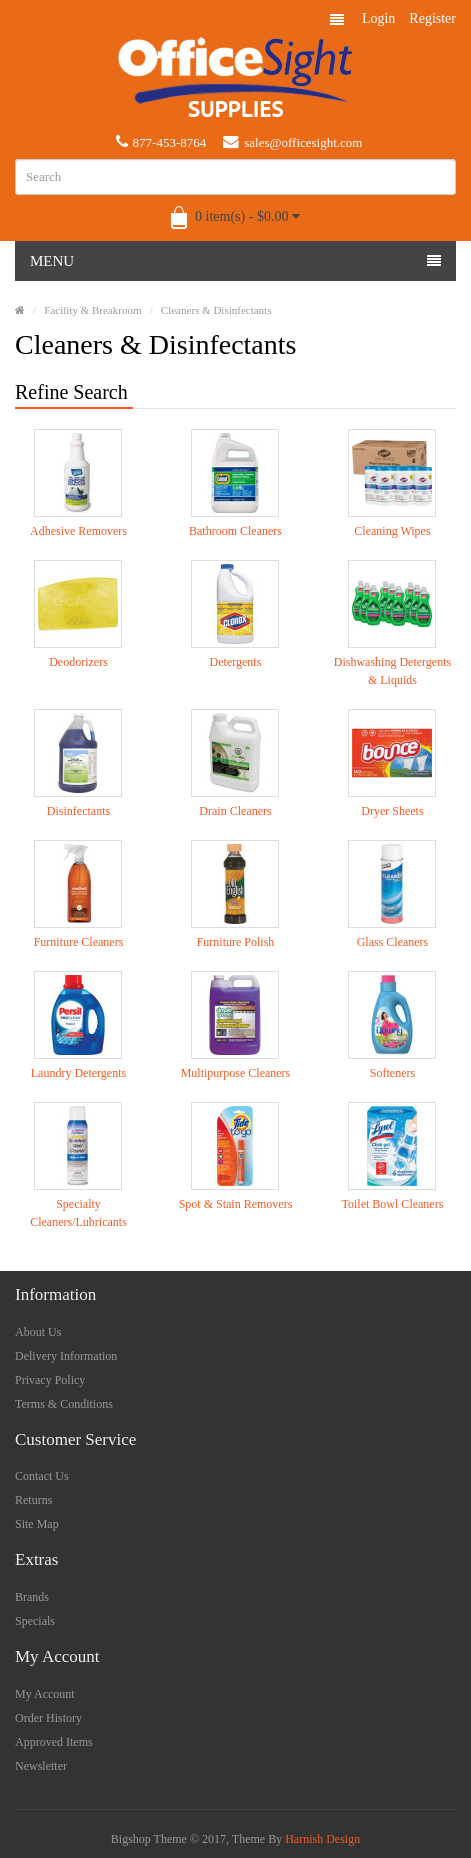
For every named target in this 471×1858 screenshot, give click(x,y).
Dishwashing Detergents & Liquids (392, 671)
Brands (32, 1597)
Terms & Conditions (64, 1404)
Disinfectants (78, 811)
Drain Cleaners (235, 811)
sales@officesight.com (292, 142)
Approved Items (54, 1742)
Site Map (37, 1524)
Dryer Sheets (392, 811)
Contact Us (42, 1476)
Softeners (392, 1073)
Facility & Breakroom (92, 310)
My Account (45, 1694)
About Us (38, 1332)
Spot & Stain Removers (236, 1204)
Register (432, 18)
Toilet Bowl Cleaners (393, 1204)
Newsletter (41, 1766)
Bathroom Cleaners (235, 531)
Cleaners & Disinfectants (216, 310)
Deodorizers (78, 662)
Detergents (236, 662)
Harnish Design (322, 1839)
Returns (33, 1500)
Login (378, 18)
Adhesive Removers (78, 531)
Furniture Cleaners (79, 942)
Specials (35, 1621)
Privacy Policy (50, 1380)
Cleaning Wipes (392, 531)
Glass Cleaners (393, 942)
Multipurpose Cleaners (236, 1073)
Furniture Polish (236, 942)
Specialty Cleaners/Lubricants (78, 1213)
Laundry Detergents (78, 1073)
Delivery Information (66, 1356)
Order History (48, 1718)
